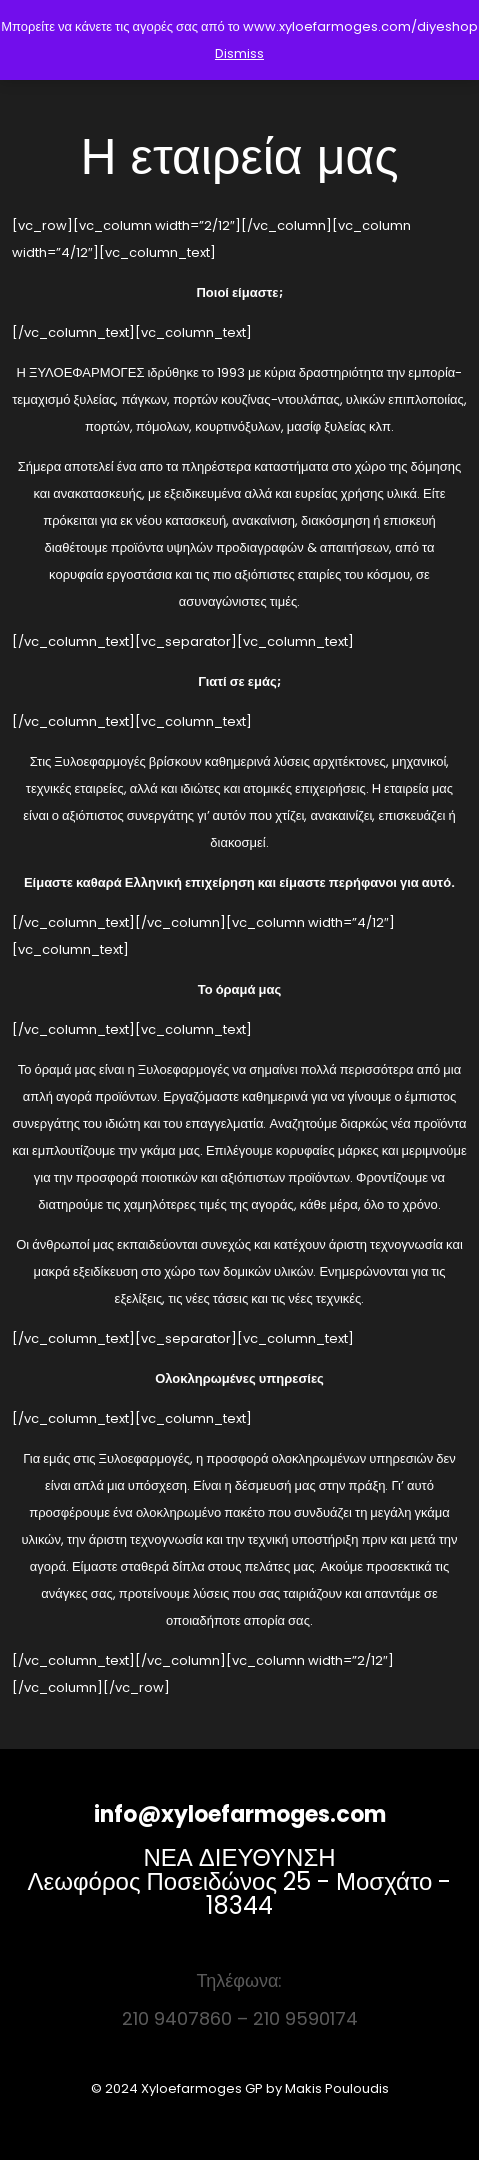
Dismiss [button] (239, 53)
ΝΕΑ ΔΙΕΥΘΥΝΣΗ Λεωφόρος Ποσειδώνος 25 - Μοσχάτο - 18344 (240, 1881)
